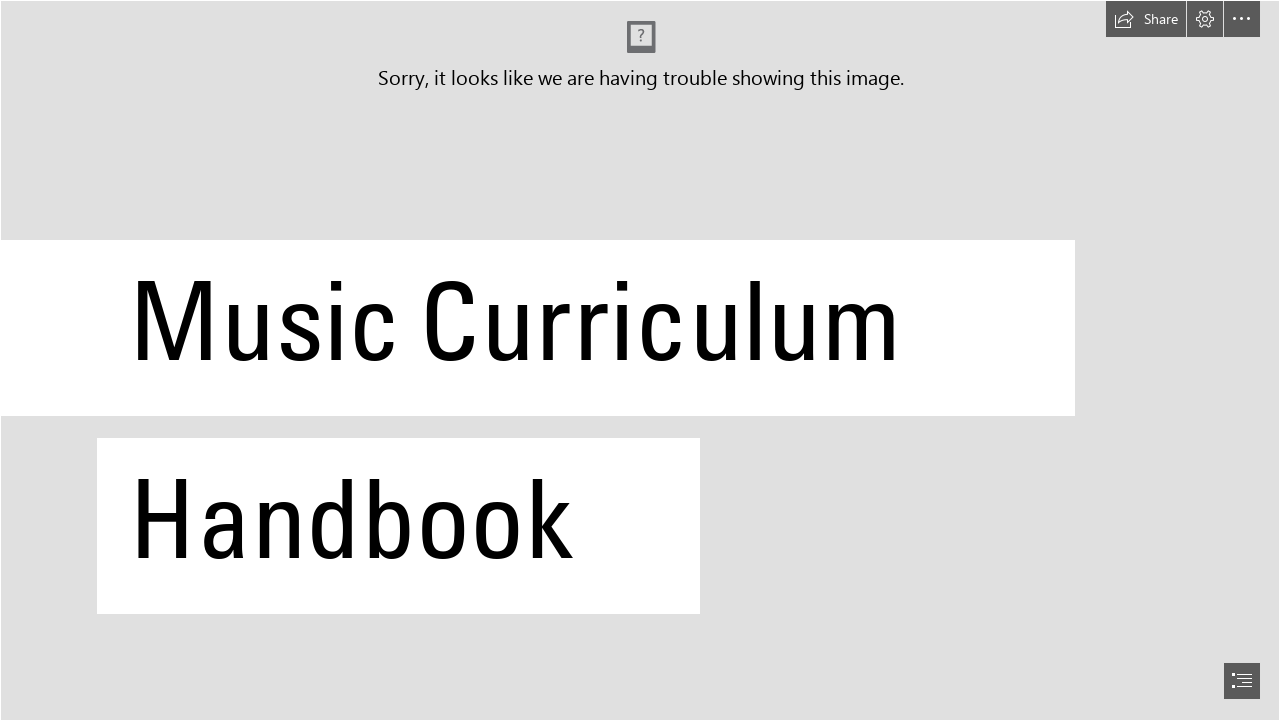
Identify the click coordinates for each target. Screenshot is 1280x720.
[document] (640, 360)
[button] (1146, 19)
